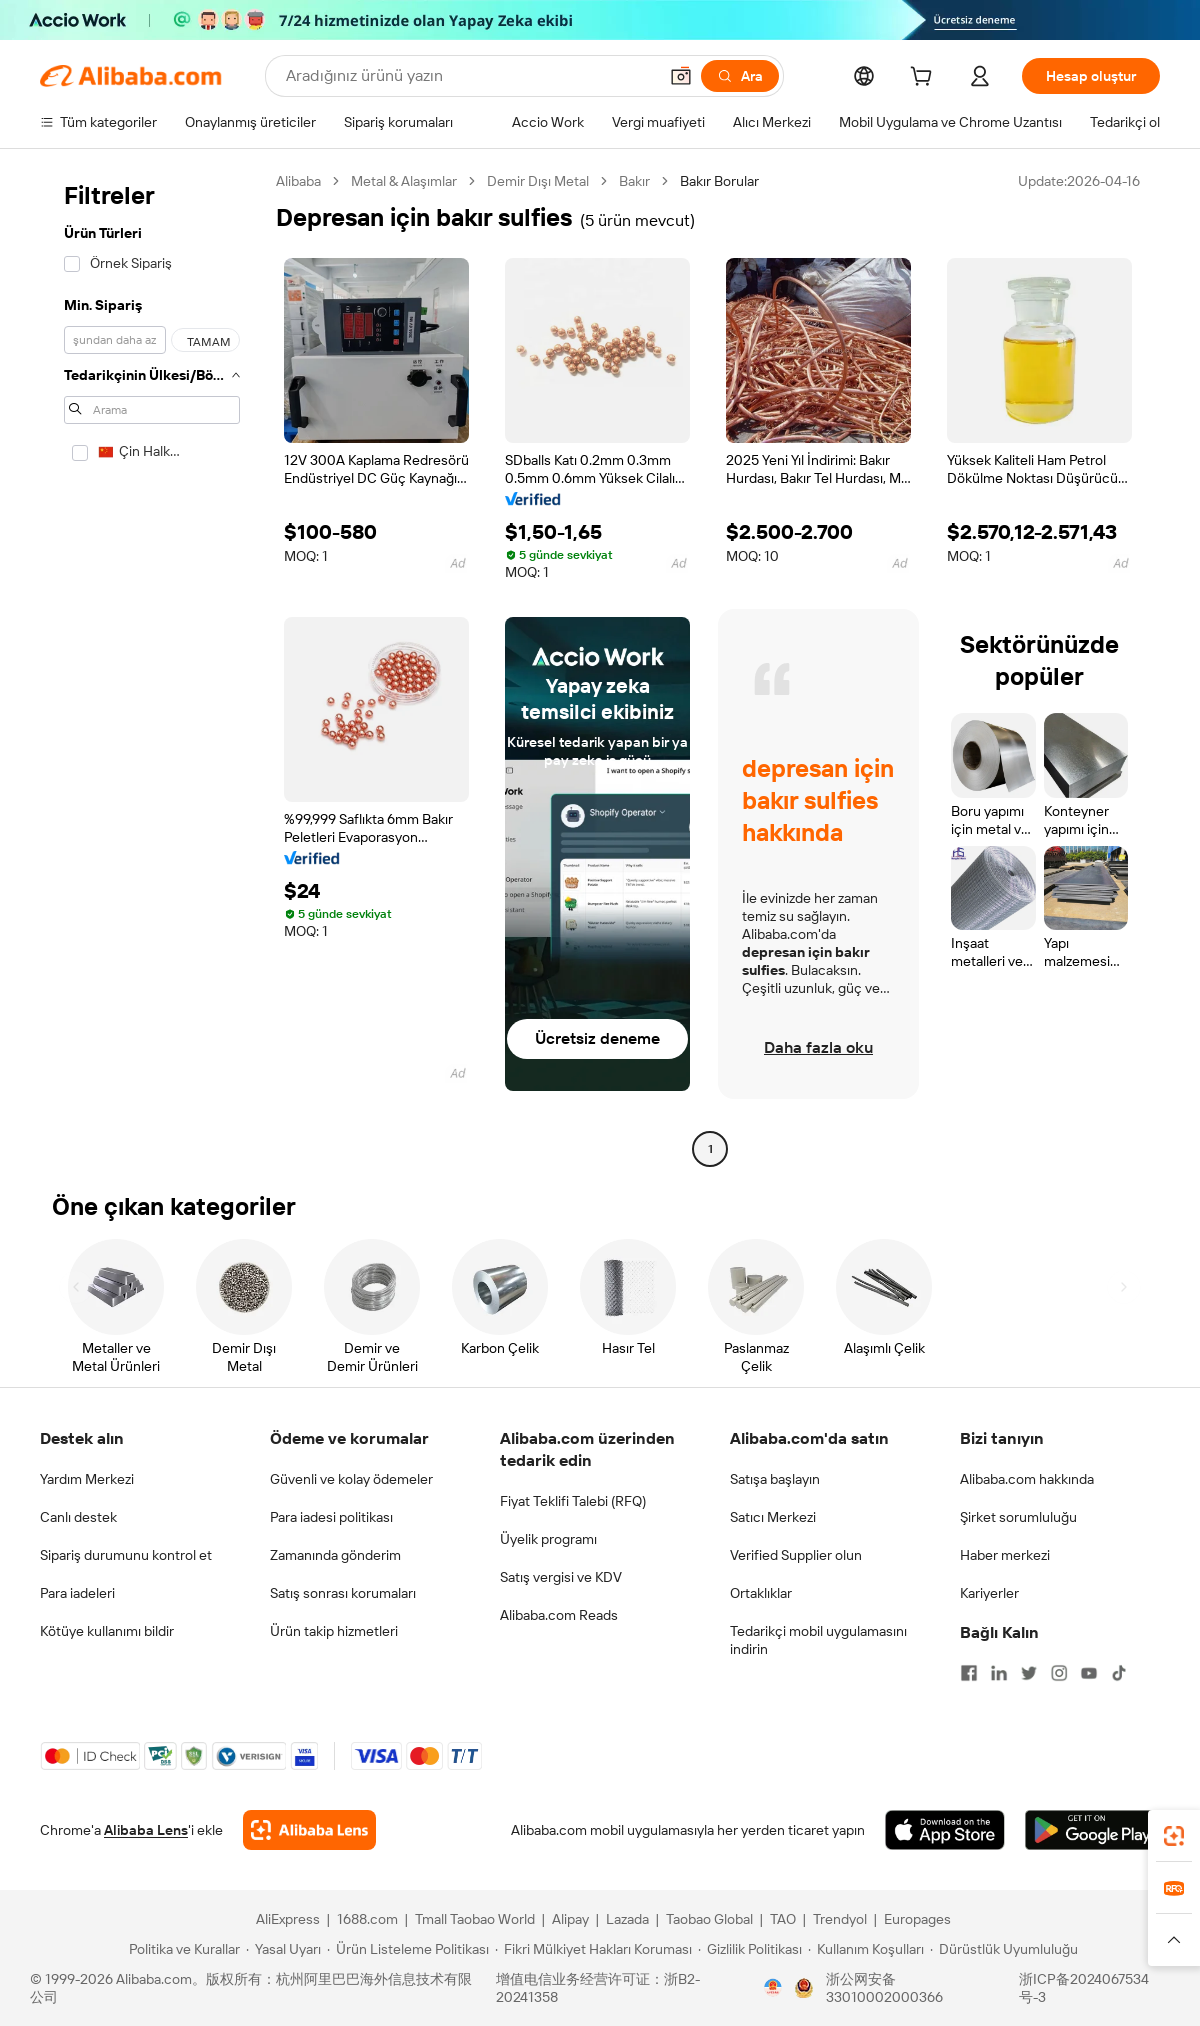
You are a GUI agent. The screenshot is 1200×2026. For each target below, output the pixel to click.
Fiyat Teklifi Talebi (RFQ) (573, 1501)
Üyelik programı (548, 1539)
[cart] (925, 79)
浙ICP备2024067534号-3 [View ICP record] (1084, 1988)
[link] (1174, 1836)
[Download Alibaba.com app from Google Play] (1092, 1830)
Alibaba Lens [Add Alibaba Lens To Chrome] (146, 1830)
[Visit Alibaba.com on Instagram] (1059, 1673)
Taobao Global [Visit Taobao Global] (709, 1919)
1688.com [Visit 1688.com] (367, 1919)
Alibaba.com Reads (559, 1615)
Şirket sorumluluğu (1018, 1517)
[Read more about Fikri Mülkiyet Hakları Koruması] (593, 1949)
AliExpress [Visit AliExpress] (288, 1919)
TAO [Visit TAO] (783, 1919)
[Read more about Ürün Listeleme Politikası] (408, 1949)
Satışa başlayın (775, 1479)
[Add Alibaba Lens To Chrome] (309, 1830)
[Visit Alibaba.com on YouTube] (1089, 1673)
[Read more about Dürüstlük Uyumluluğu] (1004, 1949)
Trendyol (840, 1919)
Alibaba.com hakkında (1027, 1479)
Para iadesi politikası (331, 1517)
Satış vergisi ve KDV (561, 1577)
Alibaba (298, 181)
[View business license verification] (773, 1988)
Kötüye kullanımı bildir (107, 1631)
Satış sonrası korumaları (343, 1593)
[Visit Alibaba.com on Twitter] (1029, 1673)
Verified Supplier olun (796, 1555)
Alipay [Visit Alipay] (570, 1919)
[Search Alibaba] (469, 76)
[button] (681, 76)
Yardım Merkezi (87, 1479)
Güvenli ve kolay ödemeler (351, 1479)
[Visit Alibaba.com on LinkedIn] (999, 1673)
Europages (917, 1919)
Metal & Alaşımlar (404, 181)
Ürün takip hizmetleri (334, 1631)
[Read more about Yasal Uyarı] (283, 1949)
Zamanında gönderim (335, 1555)
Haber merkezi (1005, 1555)
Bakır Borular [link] (719, 181)
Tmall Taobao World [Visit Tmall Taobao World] (475, 1919)
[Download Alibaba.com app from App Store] (945, 1830)
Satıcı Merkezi (773, 1517)
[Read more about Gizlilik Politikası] (750, 1949)
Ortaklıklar (761, 1593)
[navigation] (152, 667)
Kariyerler (989, 1593)
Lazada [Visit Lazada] (627, 1919)
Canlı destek (78, 1517)
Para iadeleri (77, 1593)
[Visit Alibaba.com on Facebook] (969, 1673)
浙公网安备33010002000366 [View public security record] (884, 1988)
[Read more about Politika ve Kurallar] (181, 1949)
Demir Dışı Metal (538, 181)
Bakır (634, 181)
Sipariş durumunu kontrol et (126, 1555)
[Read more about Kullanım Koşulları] (866, 1949)
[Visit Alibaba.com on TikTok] (1119, 1673)
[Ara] (740, 76)
